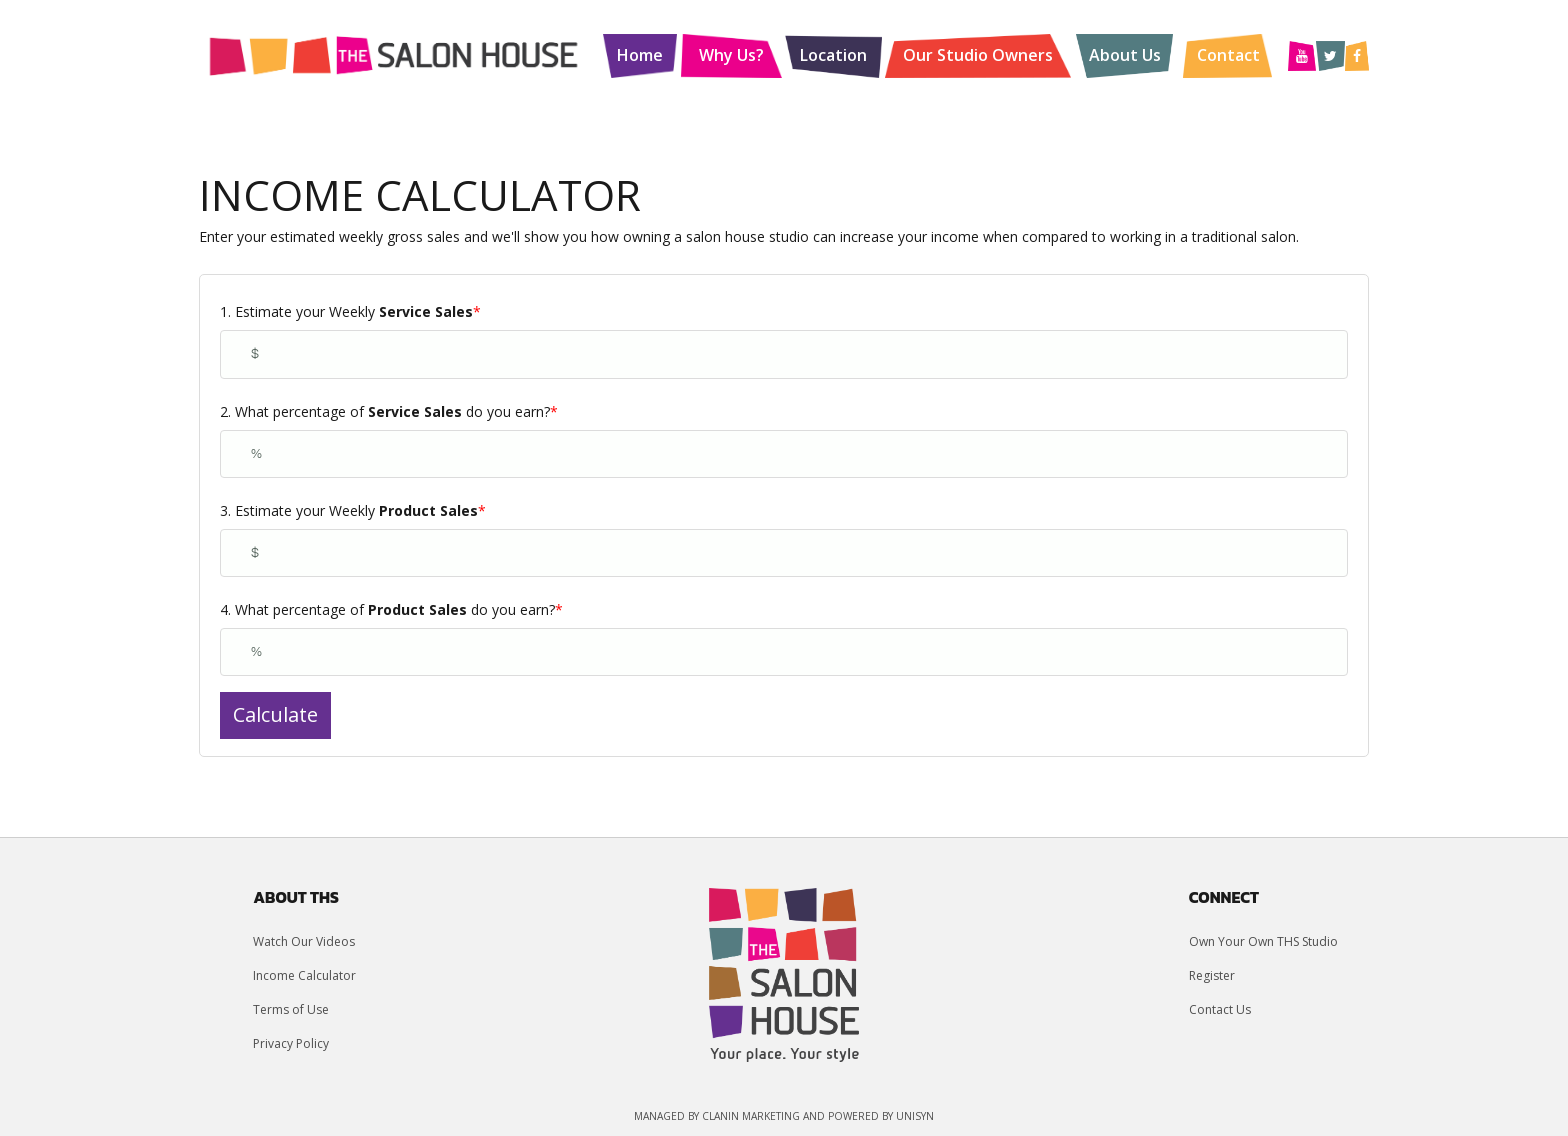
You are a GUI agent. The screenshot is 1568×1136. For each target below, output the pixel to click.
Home (640, 55)
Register (1212, 975)
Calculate (275, 714)
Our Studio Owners (978, 55)
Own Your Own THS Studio (1263, 941)
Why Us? (731, 55)
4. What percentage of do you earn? (391, 609)
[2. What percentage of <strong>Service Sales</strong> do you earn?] (784, 454)
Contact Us (1220, 1009)
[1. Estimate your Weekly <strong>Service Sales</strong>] (784, 354)
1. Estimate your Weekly (350, 311)
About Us (1125, 55)
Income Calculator (304, 975)
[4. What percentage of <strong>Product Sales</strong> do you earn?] (784, 652)
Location (833, 55)
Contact (1228, 55)
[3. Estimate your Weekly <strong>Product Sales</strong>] (784, 553)
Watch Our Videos (304, 941)
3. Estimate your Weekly (353, 510)
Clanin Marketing (751, 1116)
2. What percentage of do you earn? (389, 411)
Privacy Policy (291, 1043)
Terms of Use (291, 1009)
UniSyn (915, 1116)
